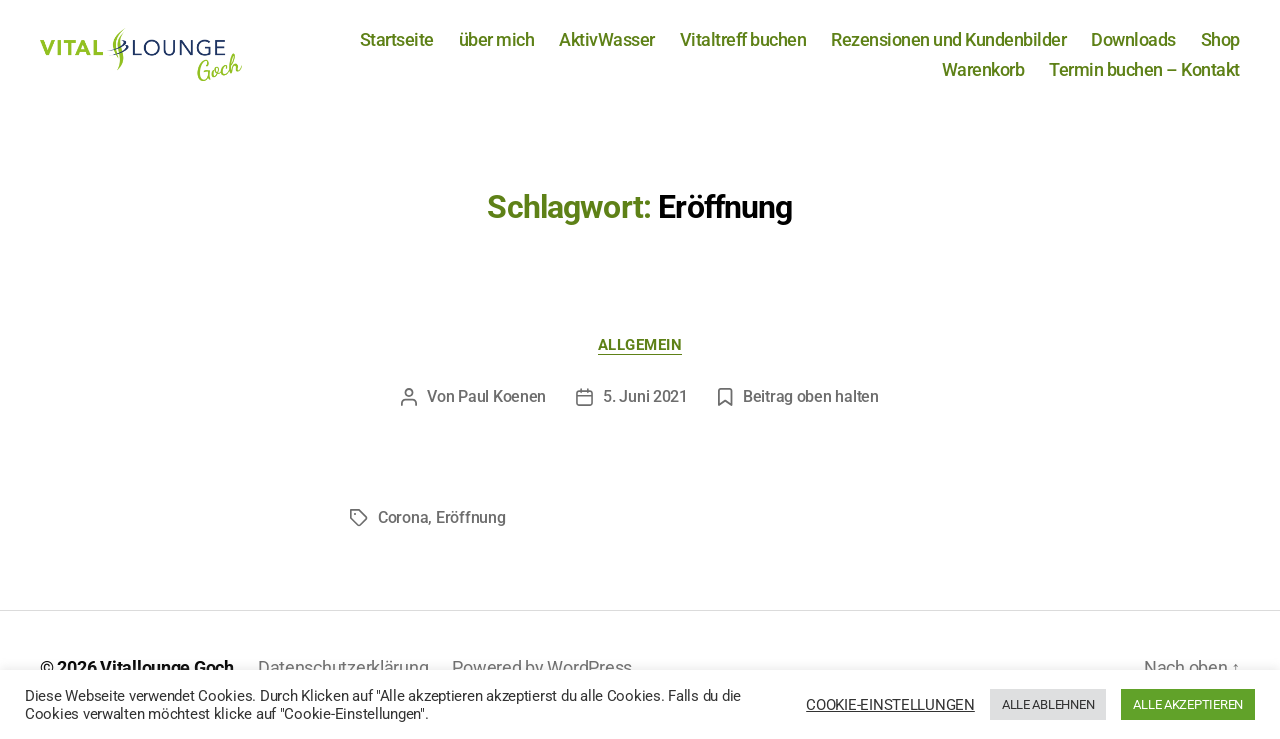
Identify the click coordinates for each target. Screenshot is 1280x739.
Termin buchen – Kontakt (1144, 76)
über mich (497, 46)
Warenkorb (983, 76)
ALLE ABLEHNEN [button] (1048, 704)
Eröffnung (471, 532)
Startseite (397, 46)
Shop (1220, 46)
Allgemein (640, 359)
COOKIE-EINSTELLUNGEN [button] (890, 705)
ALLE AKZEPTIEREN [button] (1188, 704)
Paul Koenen (502, 411)
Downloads (1133, 46)
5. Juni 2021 (645, 411)
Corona (403, 532)
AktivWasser (607, 46)
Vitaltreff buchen (743, 46)
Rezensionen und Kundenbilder (948, 46)
